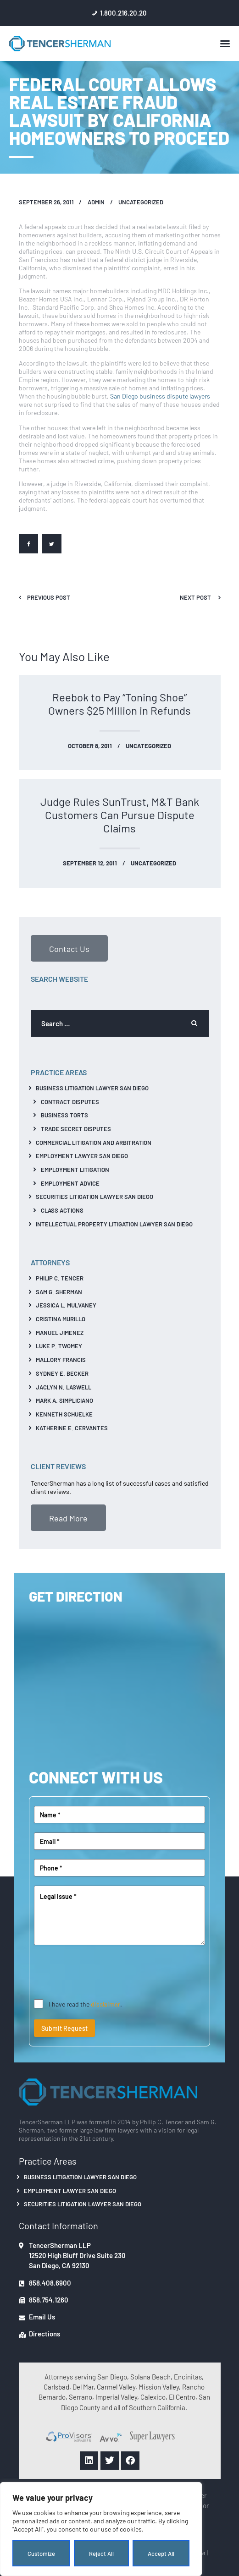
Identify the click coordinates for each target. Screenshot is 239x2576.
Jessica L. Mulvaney (66, 1305)
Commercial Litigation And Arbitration (93, 1142)
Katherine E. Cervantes (72, 1428)
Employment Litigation (75, 1169)
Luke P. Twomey (59, 1346)
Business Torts (64, 1115)
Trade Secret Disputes (76, 1128)
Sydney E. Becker (62, 1373)
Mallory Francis (61, 1359)
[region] (101, 2529)
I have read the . (85, 2004)
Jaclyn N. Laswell (63, 1387)
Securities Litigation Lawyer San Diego (94, 1196)
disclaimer (105, 2004)
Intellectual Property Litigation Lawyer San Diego (114, 1224)
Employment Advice (70, 1183)
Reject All (101, 2553)
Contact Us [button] (69, 948)
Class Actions (62, 1210)
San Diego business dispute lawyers (160, 396)
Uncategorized (140, 202)
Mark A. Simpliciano (64, 1400)
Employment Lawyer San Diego (82, 1155)
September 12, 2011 (90, 863)
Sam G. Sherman (59, 1292)
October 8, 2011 (90, 745)
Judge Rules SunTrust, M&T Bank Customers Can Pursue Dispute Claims (119, 815)
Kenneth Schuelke (64, 1414)
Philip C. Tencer (59, 1278)
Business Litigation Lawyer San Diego (92, 1088)
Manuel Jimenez (59, 1332)
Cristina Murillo (60, 1319)
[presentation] (103, 1972)
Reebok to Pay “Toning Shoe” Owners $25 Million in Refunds (119, 703)
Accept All (161, 2553)
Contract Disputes (70, 1101)
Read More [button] (68, 1517)
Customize (41, 2553)
